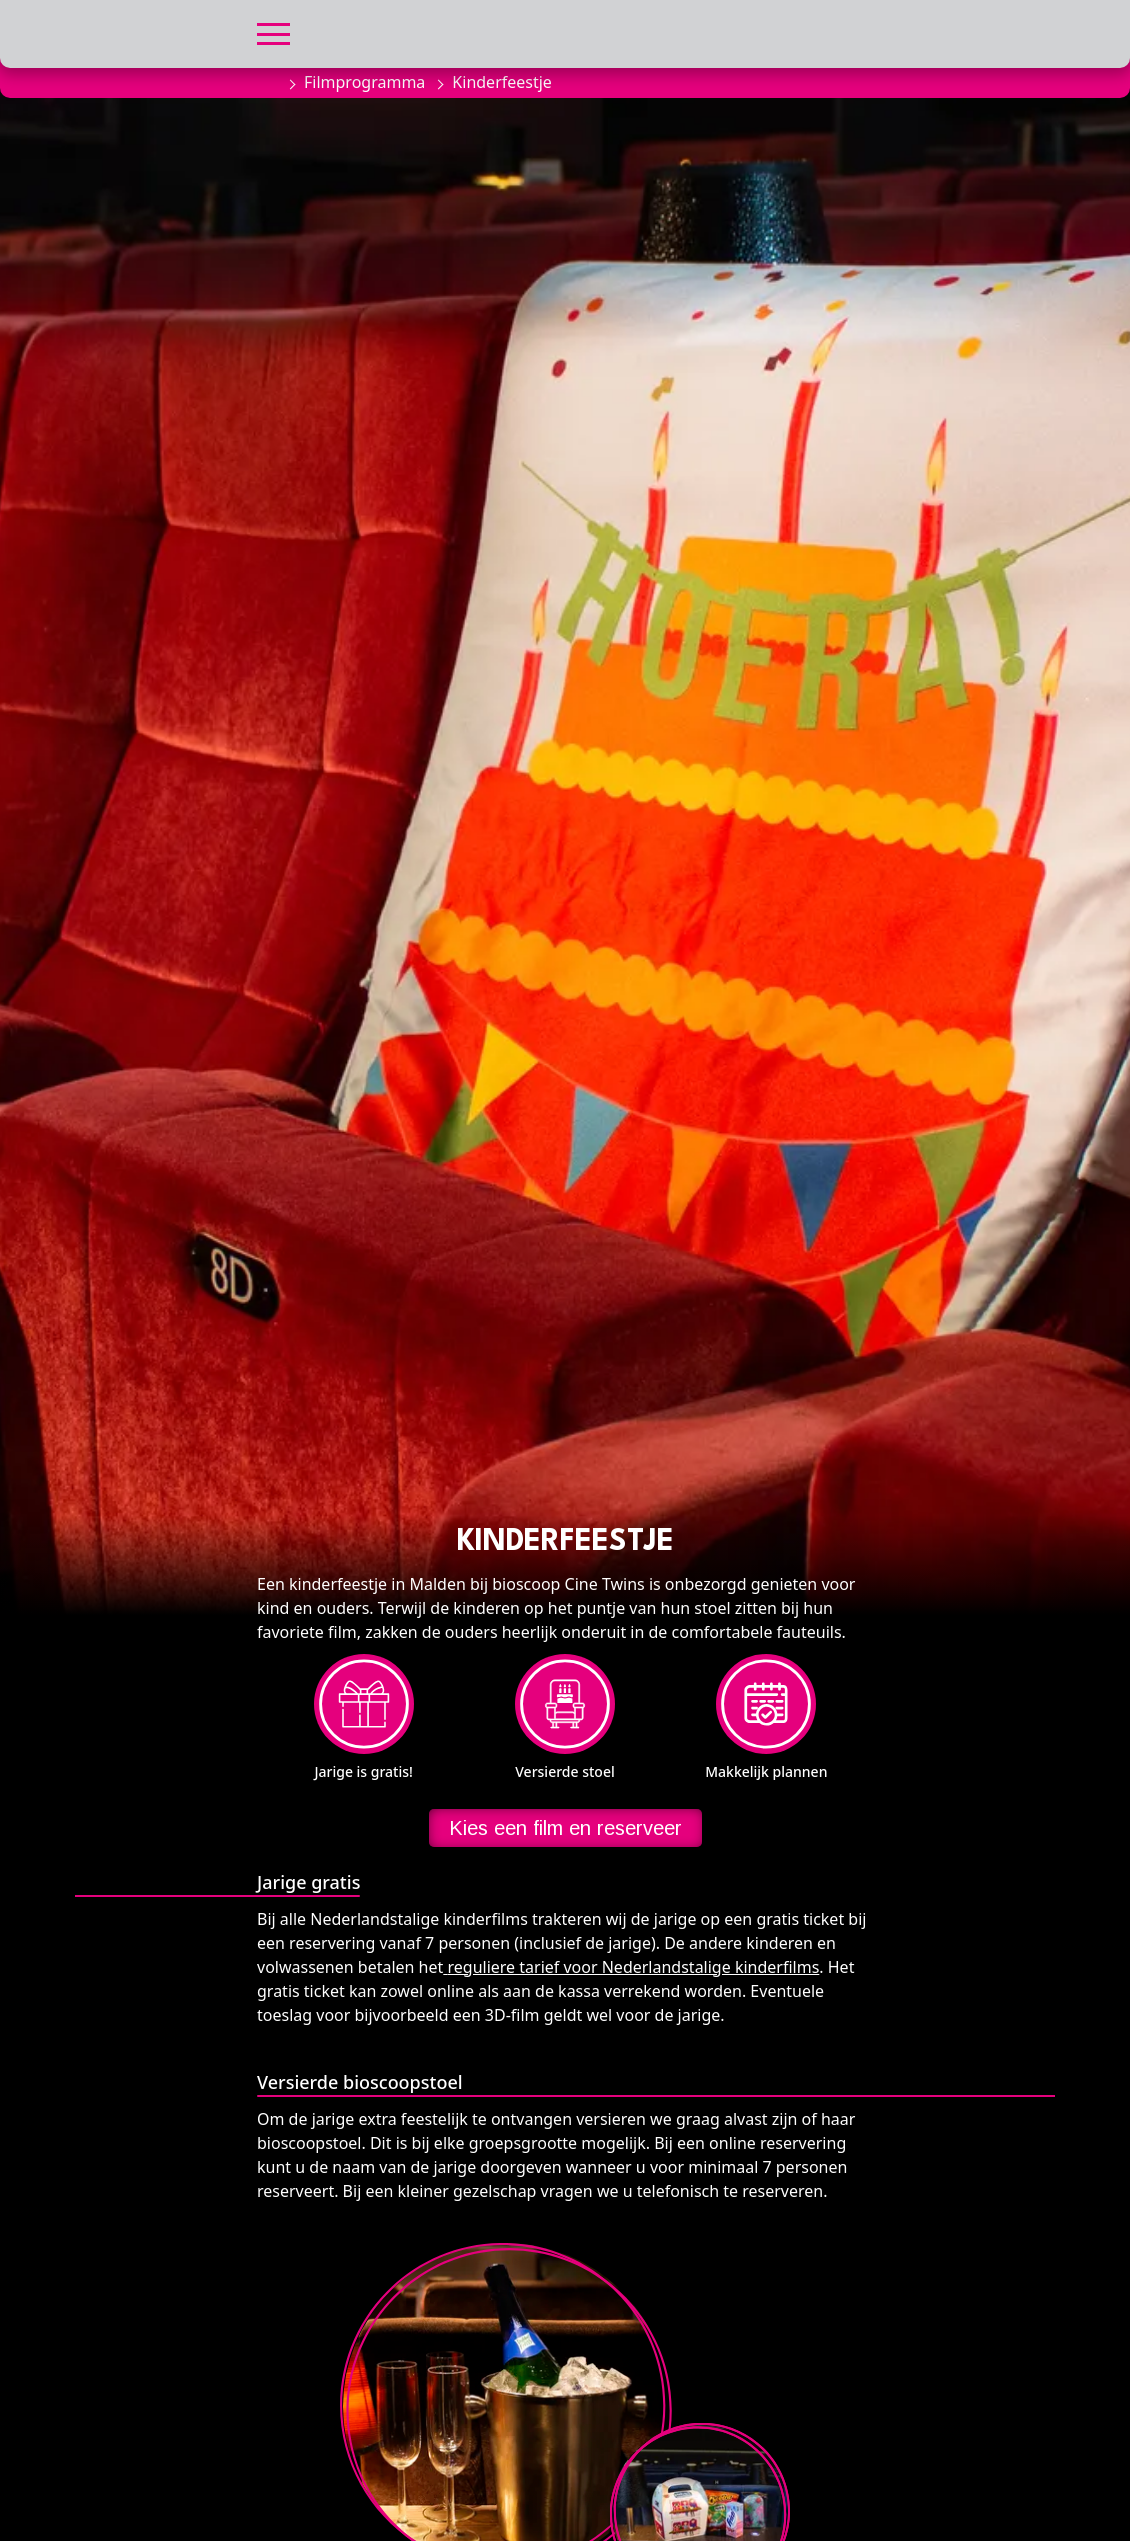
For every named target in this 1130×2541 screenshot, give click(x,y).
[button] (273, 31)
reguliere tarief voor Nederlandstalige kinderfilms (633, 1967)
